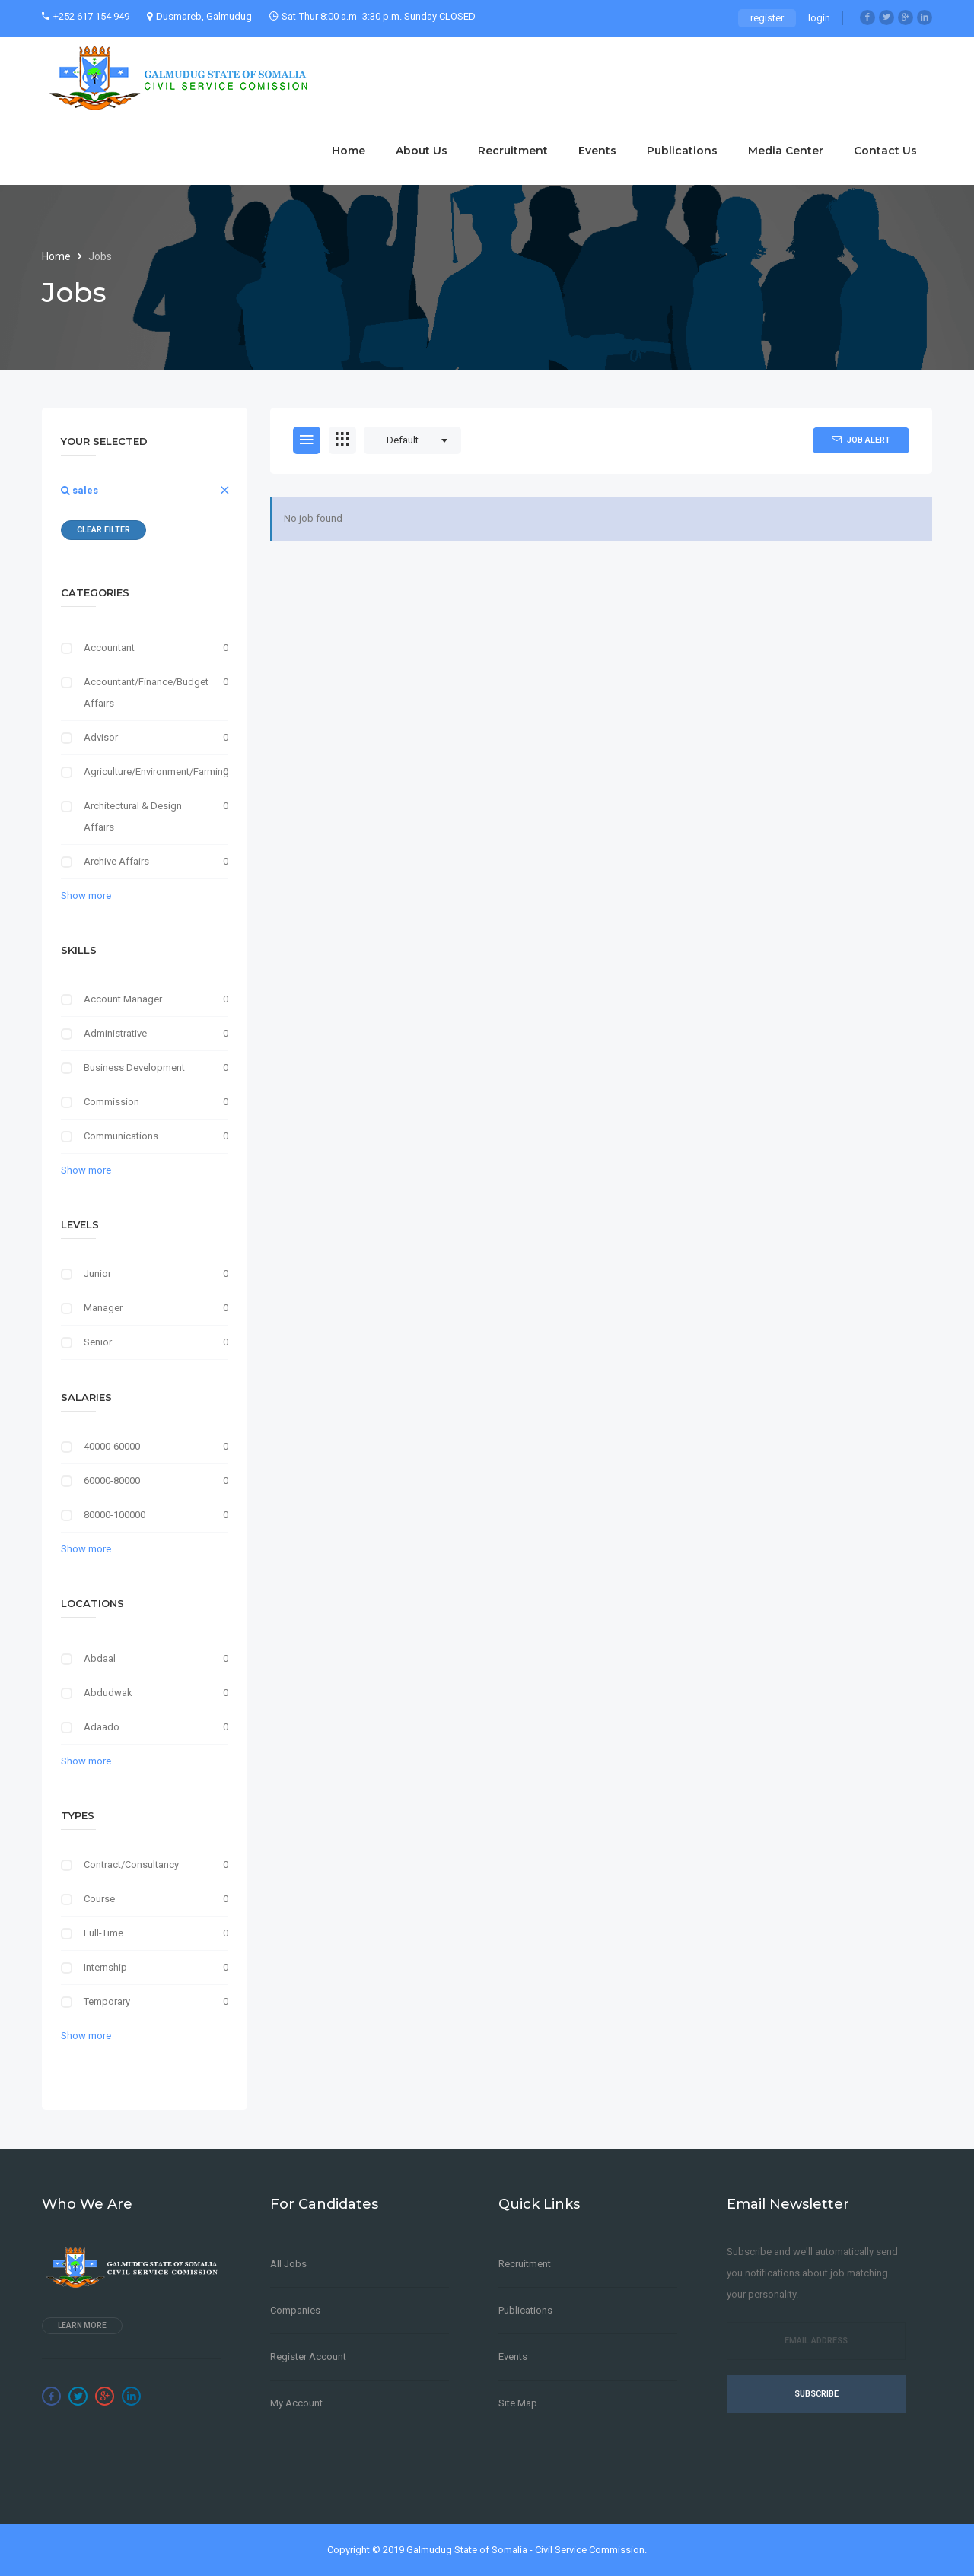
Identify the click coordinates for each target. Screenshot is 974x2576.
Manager (103, 1307)
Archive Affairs (116, 861)
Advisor (101, 737)
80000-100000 (114, 1514)
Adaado (101, 1727)
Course (99, 1898)
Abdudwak (108, 1692)
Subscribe (816, 2394)
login (819, 18)
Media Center (785, 150)
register (767, 18)
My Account (296, 2403)
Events (597, 150)
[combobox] (412, 440)
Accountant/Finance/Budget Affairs (144, 692)
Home (348, 150)
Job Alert (861, 439)
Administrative (115, 1033)
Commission (111, 1101)
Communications (121, 1136)
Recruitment (513, 150)
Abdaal (100, 1658)
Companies (295, 2310)
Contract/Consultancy (131, 1864)
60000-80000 (112, 1480)
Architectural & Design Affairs (133, 816)
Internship (105, 1967)
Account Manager (123, 999)
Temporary (107, 2001)
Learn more (82, 2325)
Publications (682, 150)
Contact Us (885, 150)
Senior (98, 1342)
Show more (86, 895)
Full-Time (103, 1933)
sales (79, 490)
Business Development (134, 1067)
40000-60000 (112, 1446)
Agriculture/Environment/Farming (144, 771)
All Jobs (288, 2263)
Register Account (308, 2356)
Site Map (517, 2403)
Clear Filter (103, 530)
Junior (97, 1273)
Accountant (109, 647)
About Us (421, 150)
